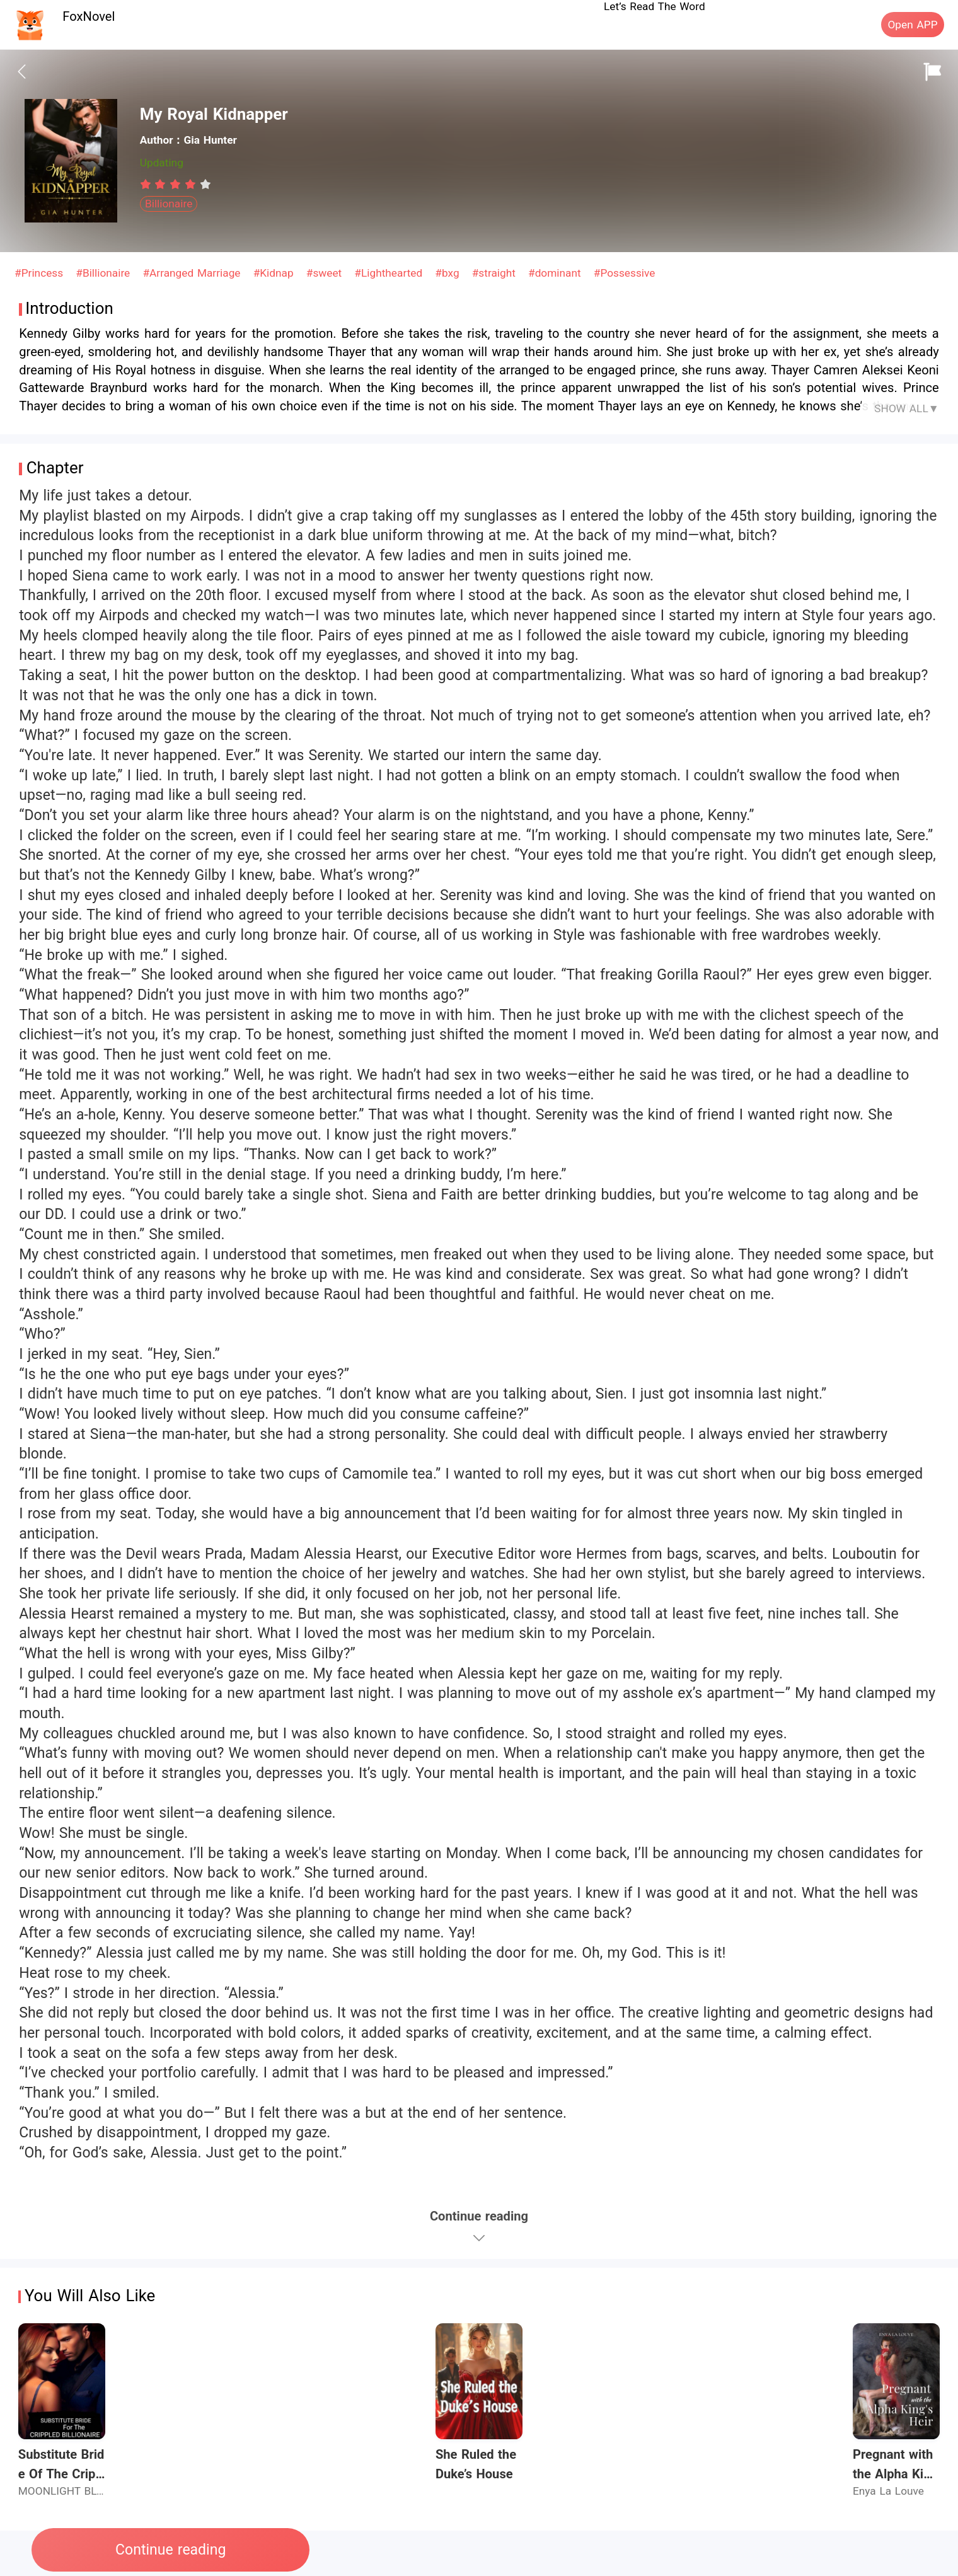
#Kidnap (275, 273)
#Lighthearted (390, 273)
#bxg (449, 273)
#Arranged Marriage (193, 273)
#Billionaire (105, 273)
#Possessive (624, 273)
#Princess (40, 273)
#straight (495, 273)
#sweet (325, 273)
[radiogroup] (175, 184)
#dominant (556, 273)
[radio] (147, 184)
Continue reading (170, 2549)
